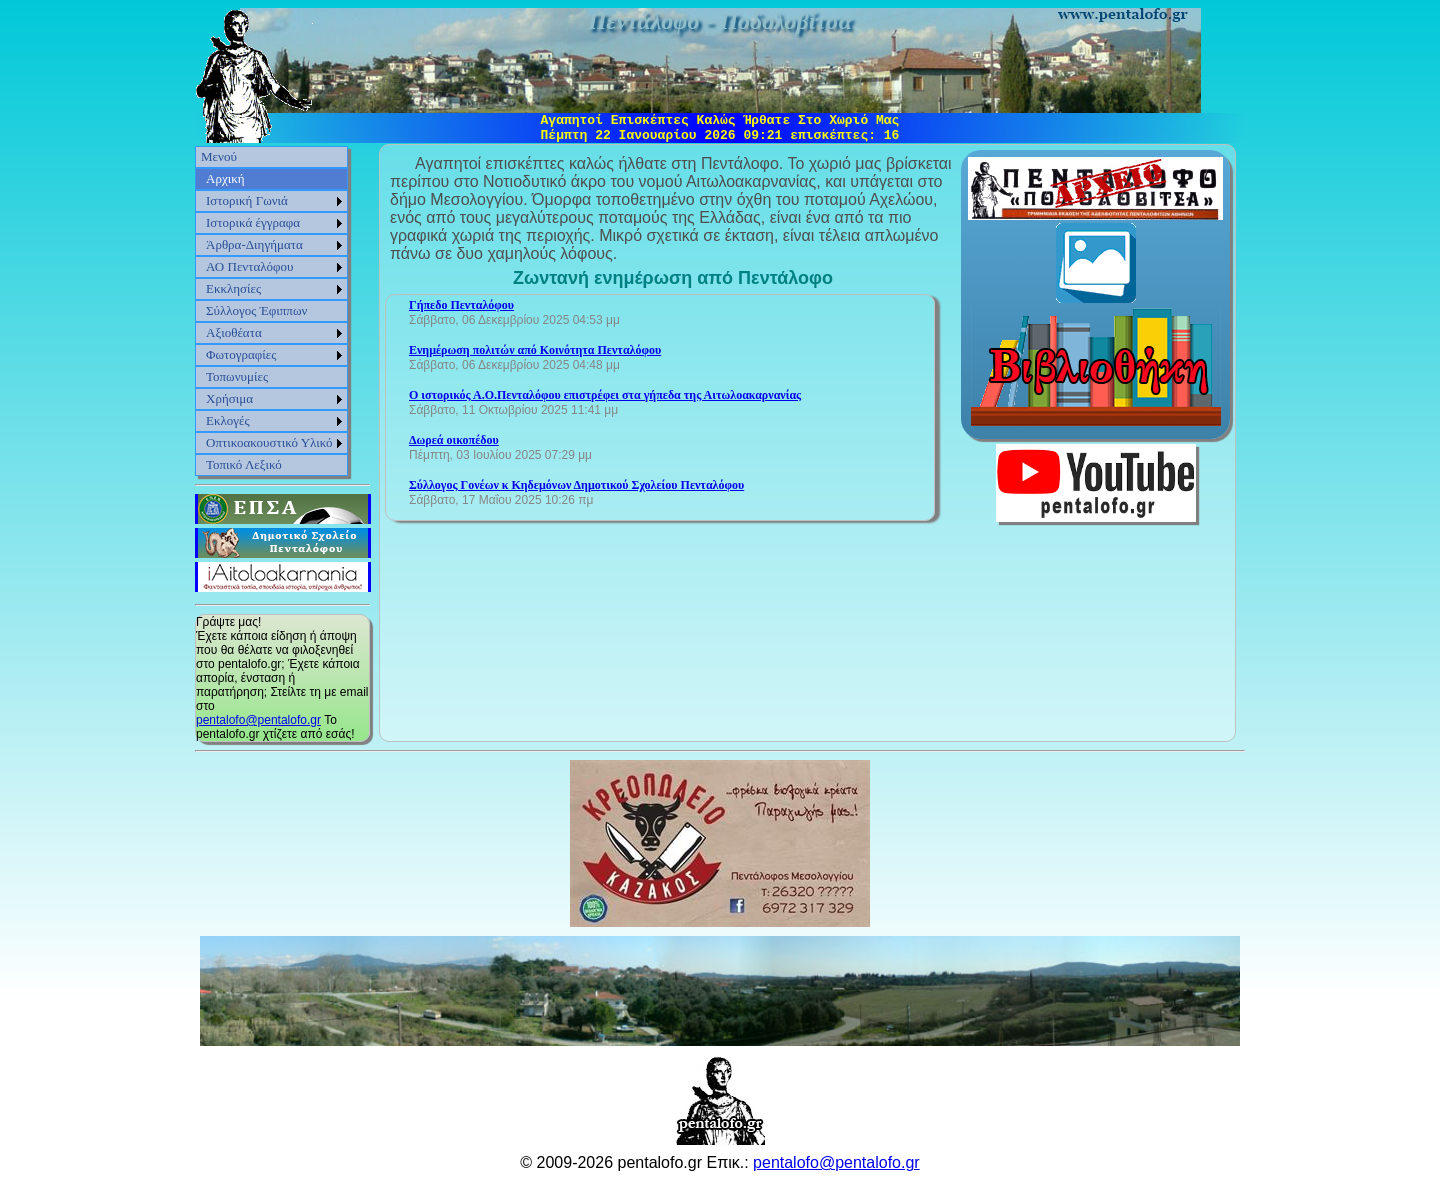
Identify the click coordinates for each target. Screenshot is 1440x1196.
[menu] (271, 311)
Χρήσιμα (229, 398)
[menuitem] (271, 157)
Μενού (219, 156)
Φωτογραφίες (241, 354)
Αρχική (225, 178)
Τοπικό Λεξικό (244, 464)
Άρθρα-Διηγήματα (254, 244)
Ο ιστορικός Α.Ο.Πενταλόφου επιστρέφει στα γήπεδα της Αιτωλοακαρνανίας (605, 395)
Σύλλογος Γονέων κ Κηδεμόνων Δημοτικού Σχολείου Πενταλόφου (576, 485)
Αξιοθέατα (234, 332)
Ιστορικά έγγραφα (253, 222)
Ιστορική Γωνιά (247, 200)
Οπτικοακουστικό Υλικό (269, 442)
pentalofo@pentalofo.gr (258, 720)
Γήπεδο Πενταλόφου (461, 305)
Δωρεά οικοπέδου (454, 440)
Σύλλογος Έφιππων (256, 310)
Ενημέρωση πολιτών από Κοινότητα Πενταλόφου (535, 350)
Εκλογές (228, 420)
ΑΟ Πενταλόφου (250, 266)
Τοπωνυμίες (237, 376)
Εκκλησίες (233, 288)
